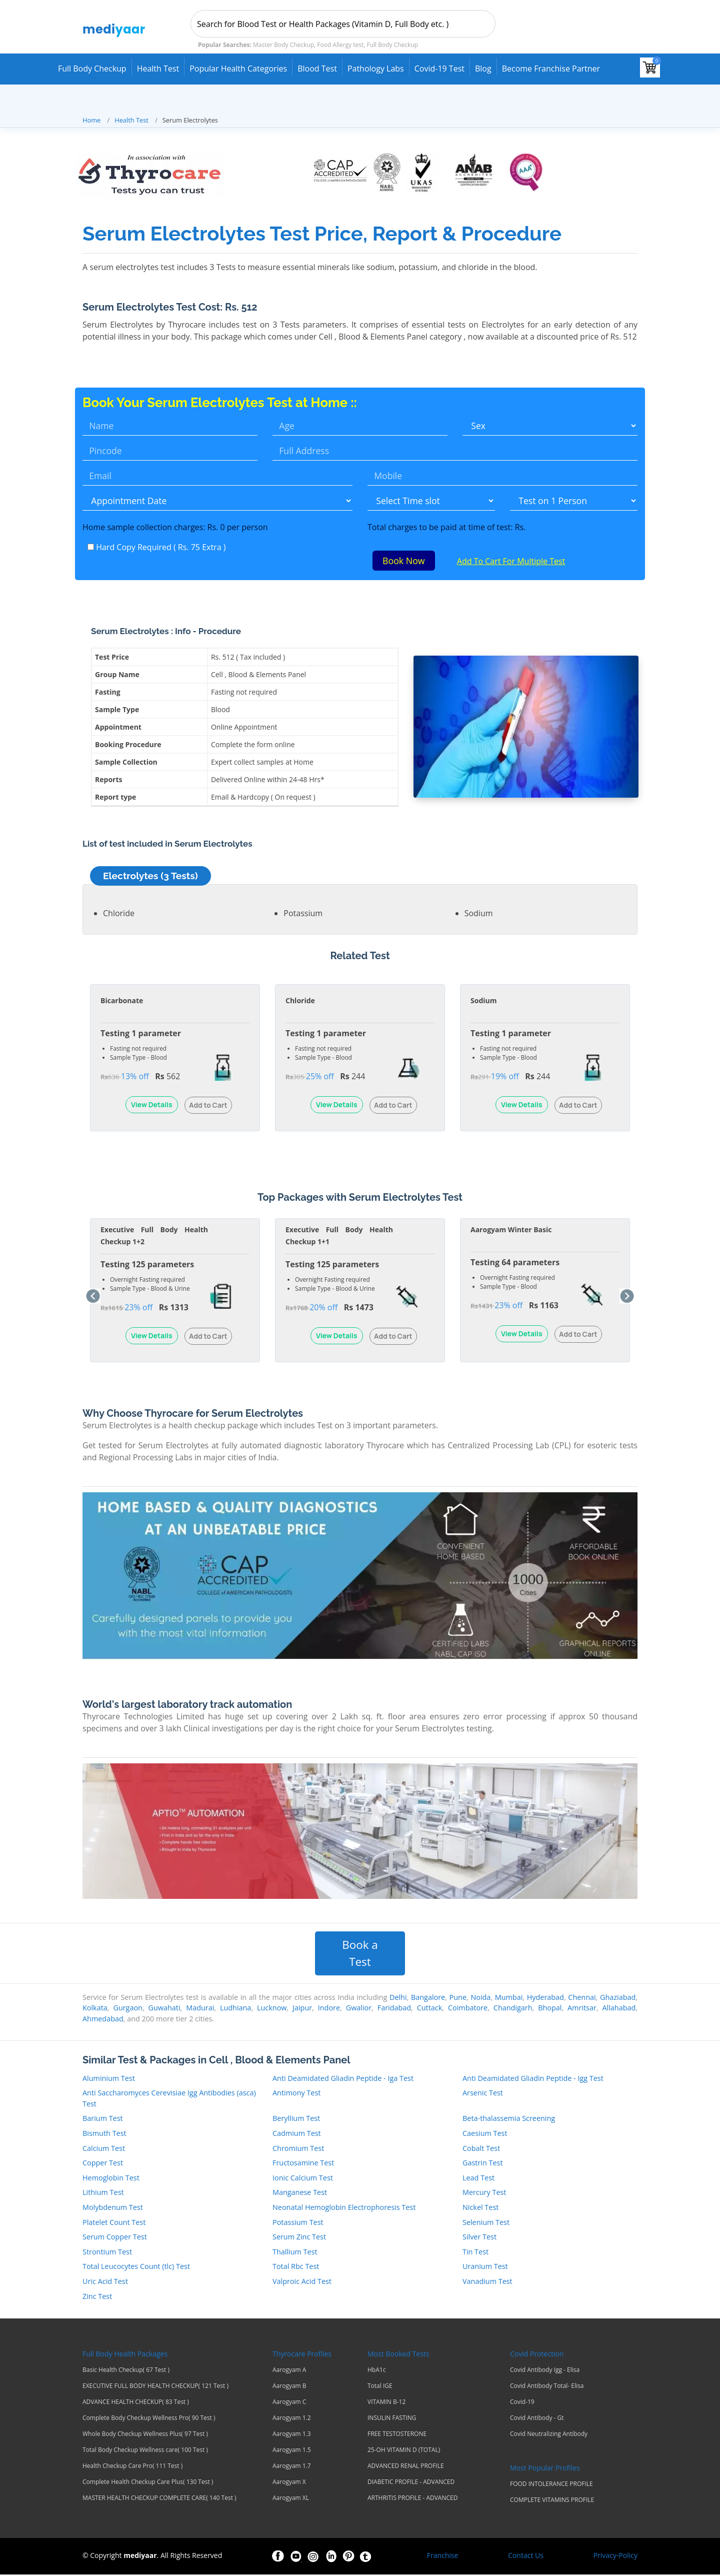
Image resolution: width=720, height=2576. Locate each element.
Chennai (582, 1998)
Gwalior (359, 2009)
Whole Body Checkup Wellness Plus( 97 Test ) (145, 2435)
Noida (480, 1998)
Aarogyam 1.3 (291, 2435)
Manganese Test (299, 2193)
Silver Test (479, 2237)
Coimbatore (468, 2009)
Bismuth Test (104, 2134)
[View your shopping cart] (650, 68)
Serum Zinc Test (299, 2237)
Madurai (200, 2009)
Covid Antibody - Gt (537, 2419)
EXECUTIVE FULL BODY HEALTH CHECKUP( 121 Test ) (155, 2387)
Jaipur (302, 2009)
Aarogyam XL (290, 2499)
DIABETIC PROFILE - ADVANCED (411, 2483)
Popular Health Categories (238, 68)
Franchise (442, 2556)
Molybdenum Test (112, 2208)
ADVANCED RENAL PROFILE (406, 2467)
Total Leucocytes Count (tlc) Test (136, 2267)
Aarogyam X (289, 2483)
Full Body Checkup (92, 68)
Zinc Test (97, 2297)
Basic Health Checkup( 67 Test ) (126, 2371)
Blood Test (317, 68)
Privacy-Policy (616, 2556)
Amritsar (582, 2009)
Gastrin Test (482, 2163)
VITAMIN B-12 (387, 2403)
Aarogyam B (289, 2387)
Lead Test (478, 2178)
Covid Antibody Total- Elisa (547, 2387)
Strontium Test (107, 2252)
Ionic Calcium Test (302, 2178)
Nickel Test (480, 2208)
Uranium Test (485, 2267)
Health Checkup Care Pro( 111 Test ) (132, 2467)
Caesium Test (485, 2134)
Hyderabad (545, 1998)
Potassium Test (298, 2223)
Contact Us (526, 2556)
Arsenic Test (482, 2093)
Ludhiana (235, 2009)
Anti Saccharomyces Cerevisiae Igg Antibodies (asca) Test (169, 2099)
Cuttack (429, 2009)
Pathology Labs (376, 68)
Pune (458, 1998)
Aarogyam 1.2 (291, 2419)
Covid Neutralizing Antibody (549, 2435)
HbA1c (377, 2371)
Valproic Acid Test (302, 2282)
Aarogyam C (289, 2403)
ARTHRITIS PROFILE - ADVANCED (413, 2499)
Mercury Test (484, 2193)
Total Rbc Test (295, 2267)
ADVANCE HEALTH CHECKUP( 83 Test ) (135, 2403)
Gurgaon (127, 2009)
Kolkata (95, 2009)
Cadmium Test (296, 2134)
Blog (483, 68)
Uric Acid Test (105, 2282)
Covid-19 (522, 2403)
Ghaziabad (618, 1998)
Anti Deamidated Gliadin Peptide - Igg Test (533, 2079)
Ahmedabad (103, 2019)
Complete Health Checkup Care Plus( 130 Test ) (147, 2483)
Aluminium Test (108, 2079)
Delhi (398, 1998)
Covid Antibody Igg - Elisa (545, 2371)
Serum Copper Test (114, 2237)
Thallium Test (295, 2252)
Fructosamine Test (303, 2163)
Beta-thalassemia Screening (508, 2119)
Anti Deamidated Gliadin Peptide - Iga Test (343, 2079)
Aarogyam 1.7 (291, 2467)
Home (91, 120)
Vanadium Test (487, 2282)
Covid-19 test (439, 68)
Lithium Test (103, 2193)
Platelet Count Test (114, 2223)
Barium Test (102, 2119)
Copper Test (102, 2163)
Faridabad (394, 2009)
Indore (329, 2009)
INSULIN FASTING (392, 2419)
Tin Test (475, 2252)
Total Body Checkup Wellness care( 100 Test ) (145, 2451)
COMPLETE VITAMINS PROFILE (552, 2501)
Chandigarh (513, 2009)
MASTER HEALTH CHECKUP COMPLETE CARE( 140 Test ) (159, 2499)
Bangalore (428, 1998)
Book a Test (360, 1954)
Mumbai (509, 1998)
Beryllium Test (296, 2119)
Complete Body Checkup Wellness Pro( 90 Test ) (148, 2419)
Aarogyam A (289, 2371)
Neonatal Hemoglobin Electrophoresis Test (344, 2208)
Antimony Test (296, 2093)
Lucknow (271, 2009)
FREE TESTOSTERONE (397, 2435)
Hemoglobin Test (111, 2178)
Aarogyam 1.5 (291, 2451)
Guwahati (164, 2009)
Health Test (158, 68)
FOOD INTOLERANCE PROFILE (551, 2485)
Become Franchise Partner (551, 68)
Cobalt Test (481, 2149)
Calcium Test (103, 2149)
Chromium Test (298, 2149)
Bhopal (550, 2009)
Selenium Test (486, 2223)
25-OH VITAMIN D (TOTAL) (404, 2451)
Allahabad (619, 2009)
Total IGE (380, 2387)
